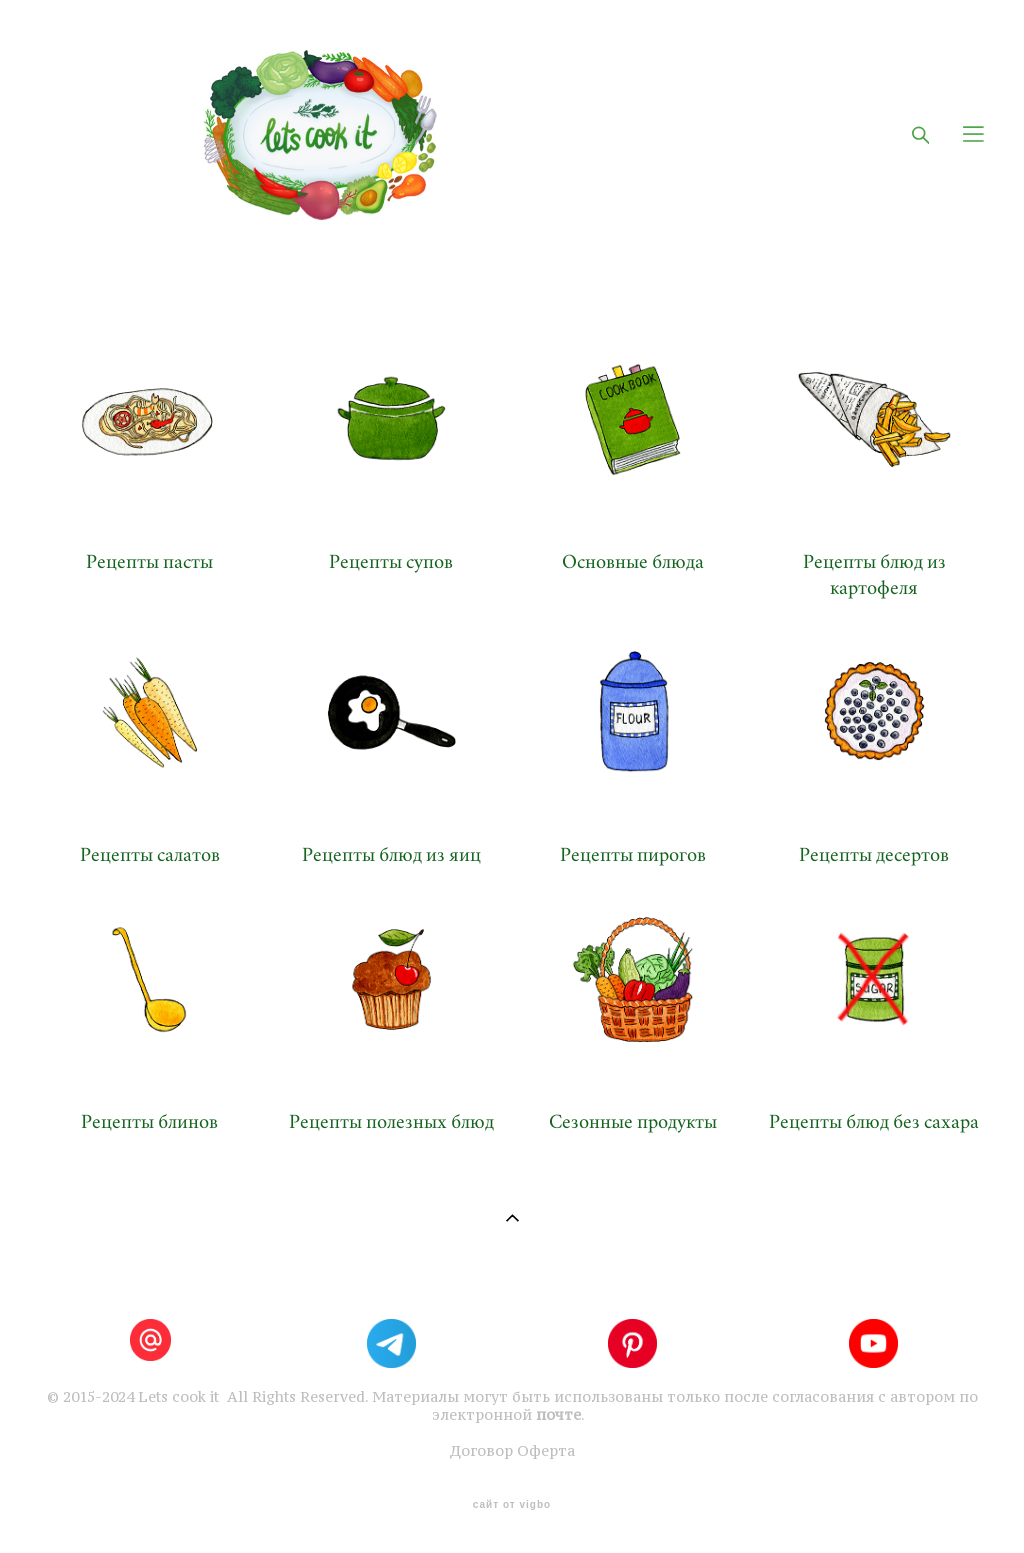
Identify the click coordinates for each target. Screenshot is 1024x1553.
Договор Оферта (512, 1451)
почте (558, 1415)
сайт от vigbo (512, 1505)
